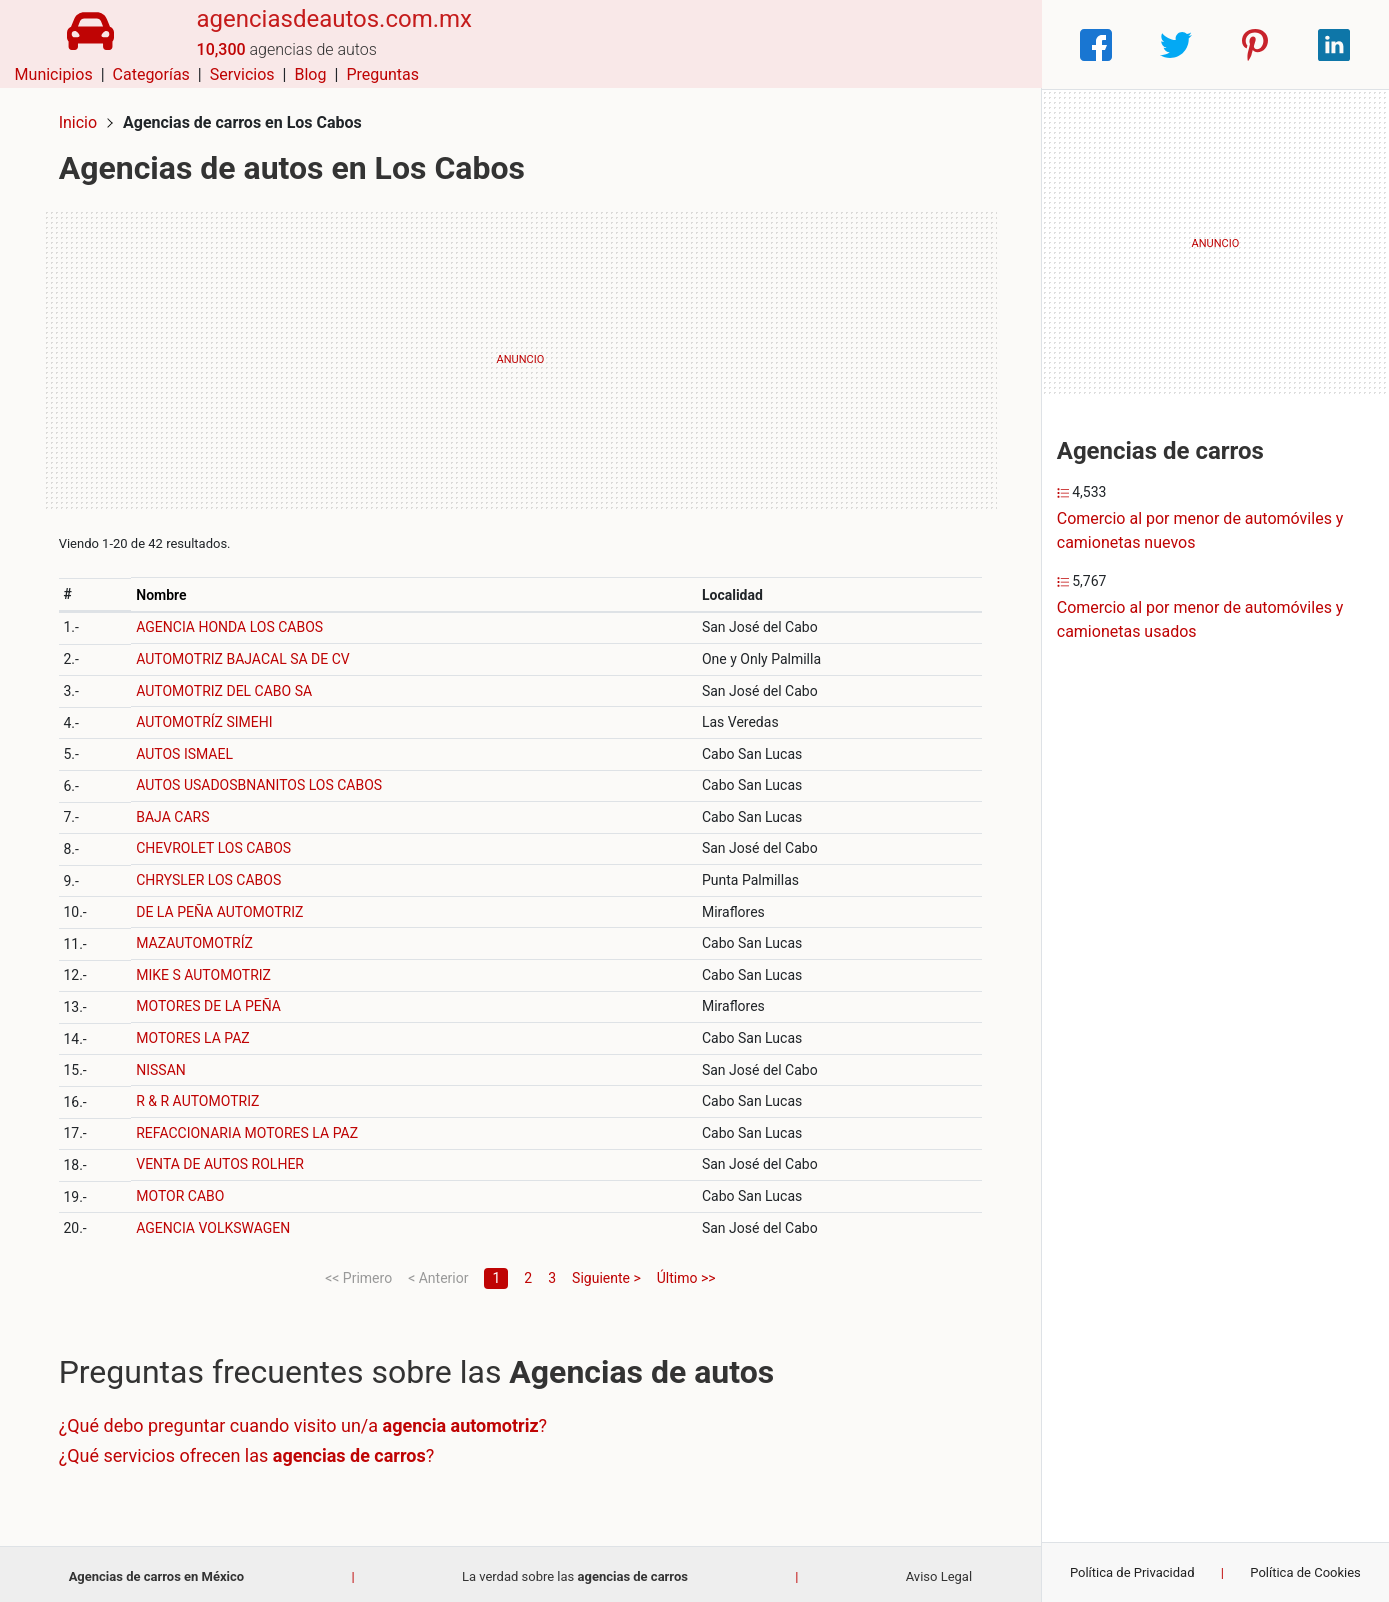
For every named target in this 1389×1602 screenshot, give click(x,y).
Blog (917, 44)
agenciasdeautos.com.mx (326, 33)
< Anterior (438, 1273)
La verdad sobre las (575, 1571)
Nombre (165, 590)
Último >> (686, 1273)
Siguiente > (606, 1273)
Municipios (660, 44)
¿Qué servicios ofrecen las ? (251, 1450)
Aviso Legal (939, 1571)
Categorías (757, 44)
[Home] (86, 43)
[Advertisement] (520, 355)
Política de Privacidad (1132, 1572)
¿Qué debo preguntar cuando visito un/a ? (307, 1421)
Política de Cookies (1305, 1572)
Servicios (848, 44)
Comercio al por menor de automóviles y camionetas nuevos (1200, 530)
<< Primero (358, 1273)
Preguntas (989, 44)
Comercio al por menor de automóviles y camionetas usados (1200, 619)
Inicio (82, 117)
